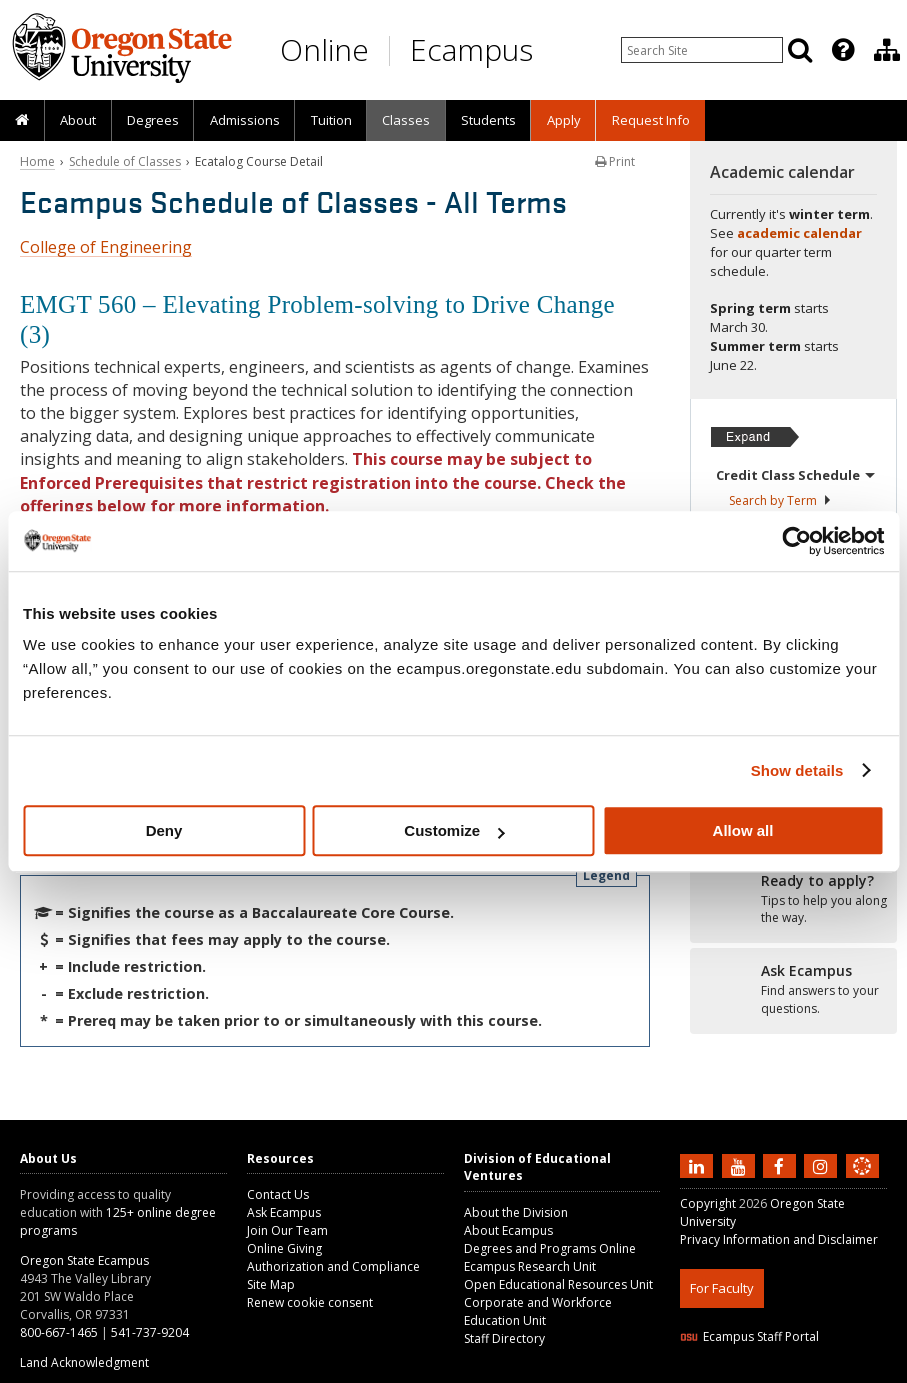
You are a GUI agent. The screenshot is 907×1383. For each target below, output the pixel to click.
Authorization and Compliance (333, 1266)
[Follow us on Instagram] (823, 1165)
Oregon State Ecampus (84, 1260)
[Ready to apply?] (793, 900)
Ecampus (471, 49)
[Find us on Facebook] (782, 1165)
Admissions (245, 120)
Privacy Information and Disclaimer (779, 1239)
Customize (454, 830)
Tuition (331, 120)
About (78, 120)
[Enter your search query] (702, 50)
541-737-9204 (150, 1332)
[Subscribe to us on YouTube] (741, 1165)
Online (324, 49)
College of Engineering (106, 247)
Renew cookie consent (310, 1302)
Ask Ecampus (284, 1212)
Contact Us (278, 1194)
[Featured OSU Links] (843, 50)
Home (37, 161)
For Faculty (722, 1288)
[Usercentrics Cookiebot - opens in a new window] (796, 541)
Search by (780, 500)
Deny (164, 830)
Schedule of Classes (125, 161)
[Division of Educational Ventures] (887, 50)
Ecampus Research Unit (530, 1266)
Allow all (743, 830)
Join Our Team (287, 1230)
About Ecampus (508, 1230)
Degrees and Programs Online (550, 1248)
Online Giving (284, 1248)
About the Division (516, 1212)
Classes (406, 120)
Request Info (651, 120)
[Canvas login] (862, 1182)
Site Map (271, 1284)
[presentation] (841, 50)
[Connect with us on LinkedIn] (699, 1165)
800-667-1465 (59, 1332)
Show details (797, 770)
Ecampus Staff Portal (749, 1336)
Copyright (708, 1203)
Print (615, 161)
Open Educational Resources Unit (558, 1284)
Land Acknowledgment (84, 1362)
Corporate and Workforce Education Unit (538, 1311)
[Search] (800, 50)
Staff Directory (504, 1338)
